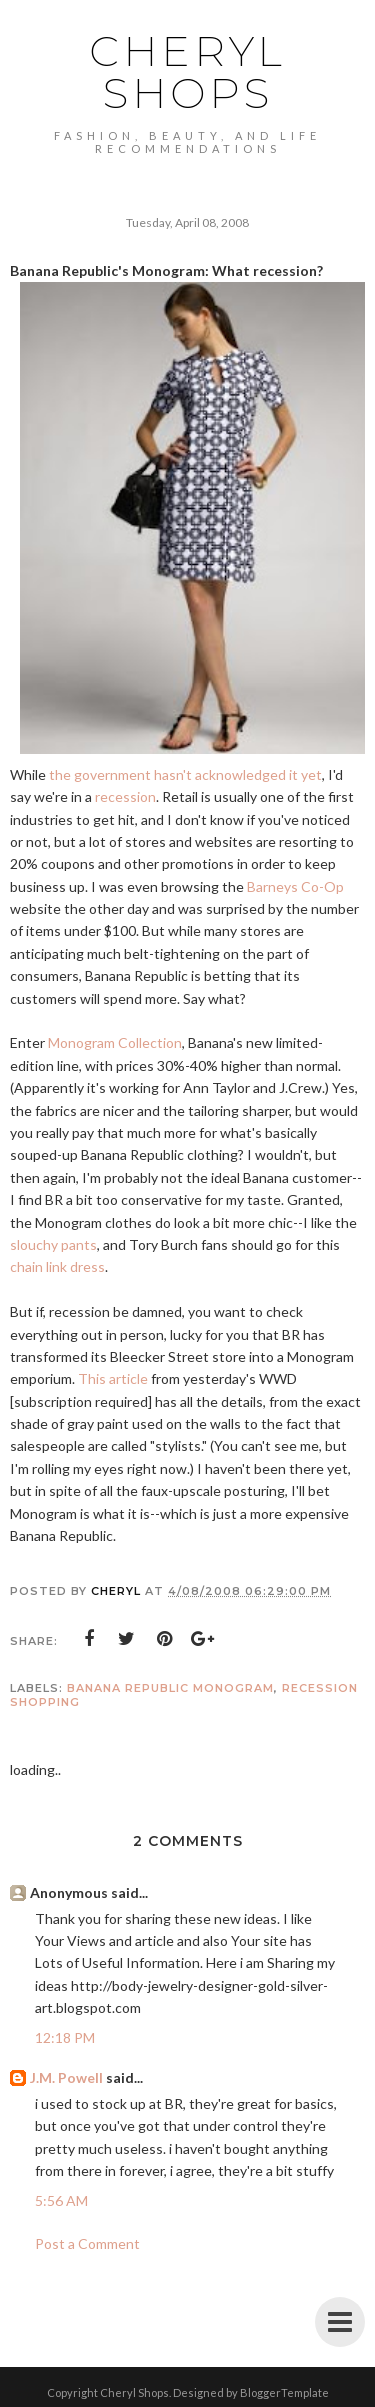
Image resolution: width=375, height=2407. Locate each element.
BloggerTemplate (284, 2392)
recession (125, 796)
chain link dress (57, 1266)
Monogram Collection (115, 1042)
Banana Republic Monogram (170, 1688)
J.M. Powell (66, 2077)
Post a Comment (87, 2243)
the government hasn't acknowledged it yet (185, 774)
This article (113, 1378)
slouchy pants (53, 1244)
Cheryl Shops (187, 72)
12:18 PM (65, 2037)
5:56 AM (61, 2200)
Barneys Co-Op (295, 886)
